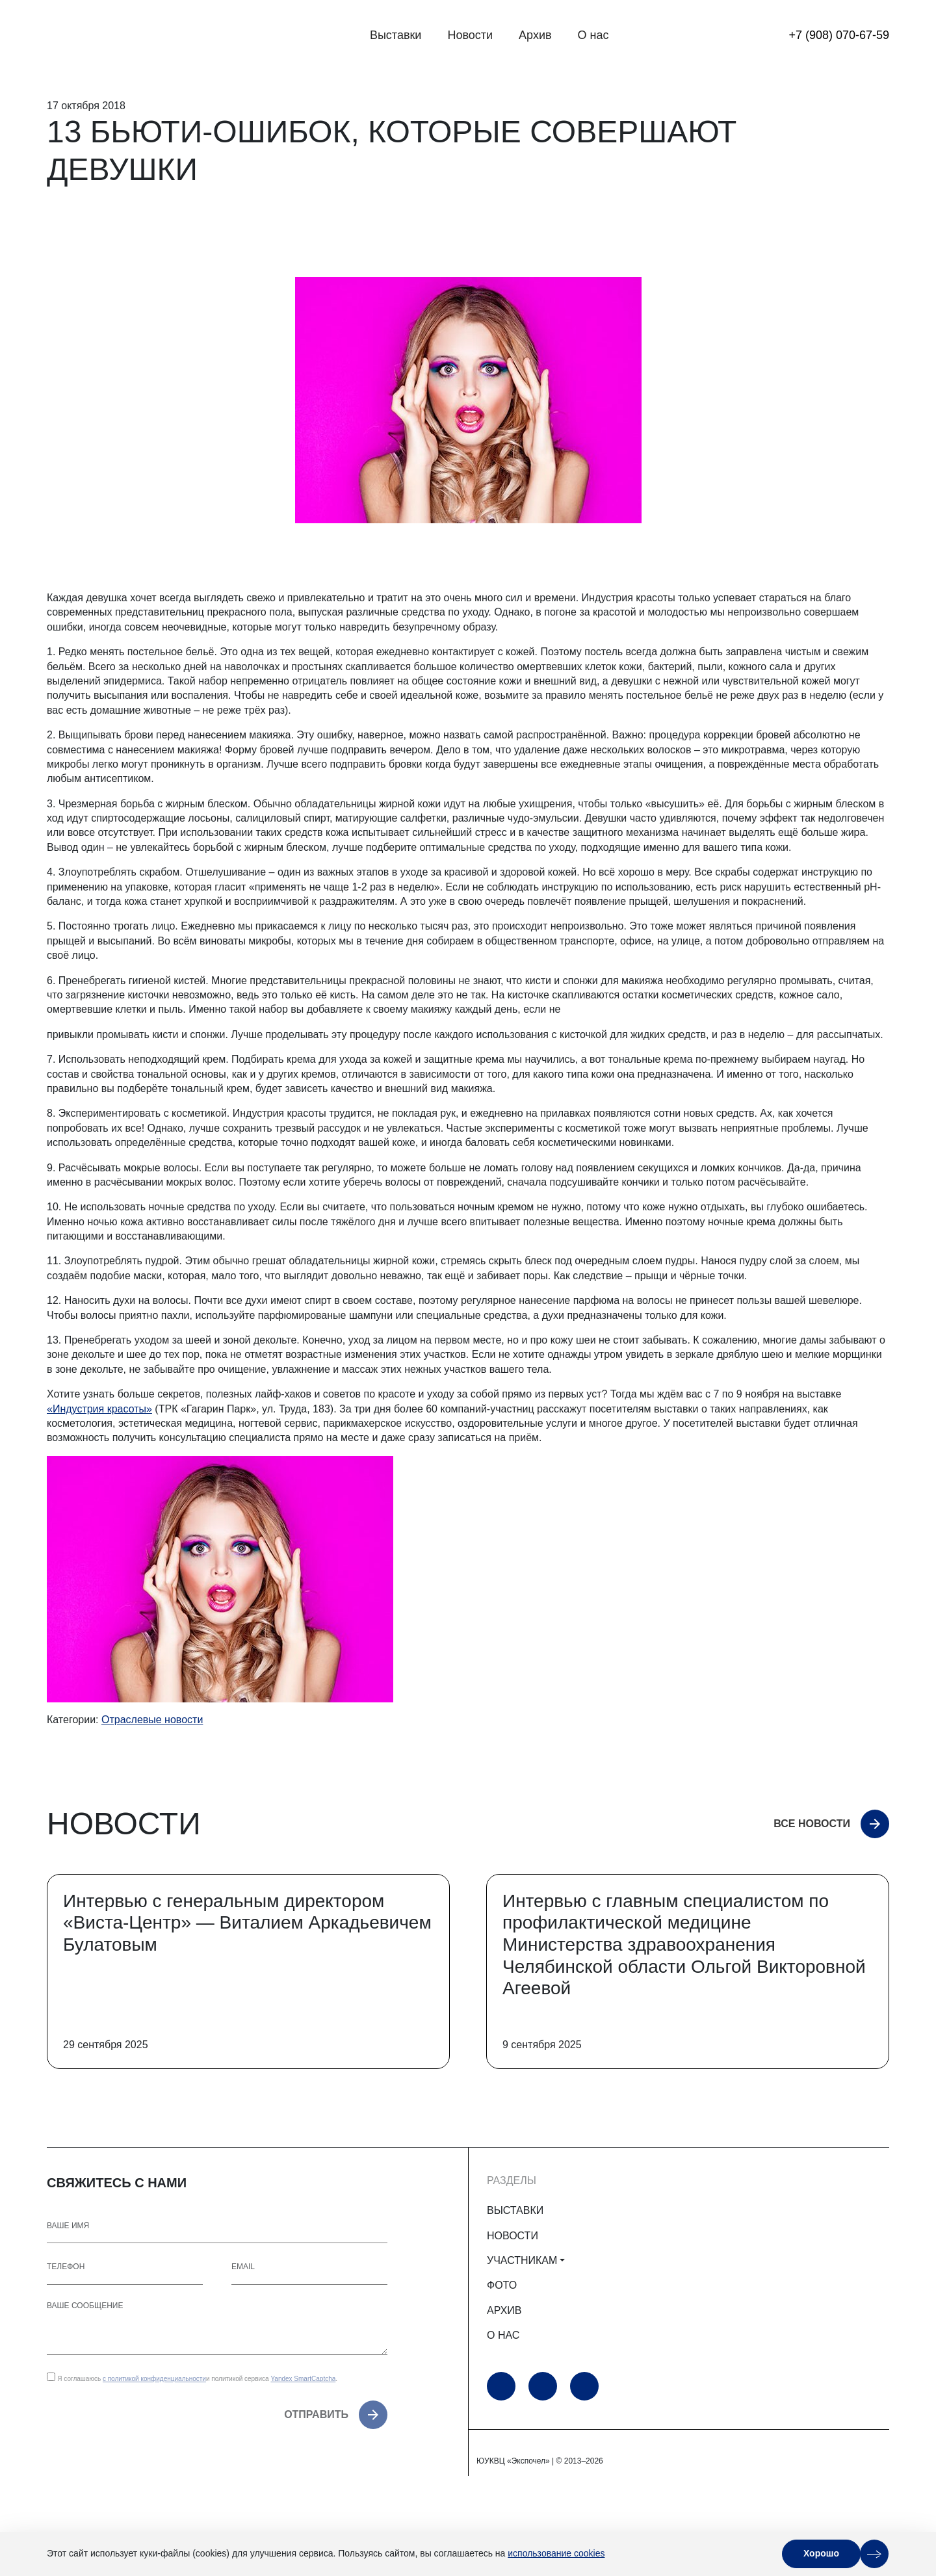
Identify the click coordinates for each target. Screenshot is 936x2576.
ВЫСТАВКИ (515, 2210)
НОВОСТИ (512, 2235)
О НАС (503, 2335)
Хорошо (821, 2553)
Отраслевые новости (152, 1719)
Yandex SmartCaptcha (302, 2378)
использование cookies (556, 2553)
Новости (470, 35)
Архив (535, 35)
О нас (593, 35)
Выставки (396, 35)
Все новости (812, 1823)
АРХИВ (504, 2310)
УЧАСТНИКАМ (522, 2260)
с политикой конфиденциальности (154, 2378)
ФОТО (502, 2285)
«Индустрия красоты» (99, 1408)
